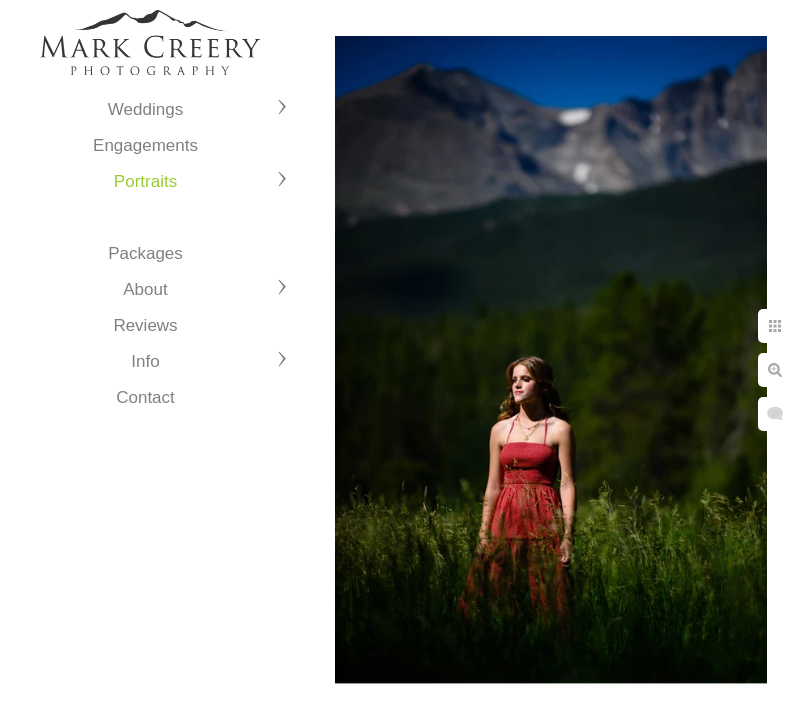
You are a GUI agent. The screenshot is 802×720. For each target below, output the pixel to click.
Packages (145, 253)
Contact (145, 397)
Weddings (145, 109)
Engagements (145, 145)
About (145, 289)
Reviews (145, 325)
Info (145, 361)
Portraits (145, 181)
